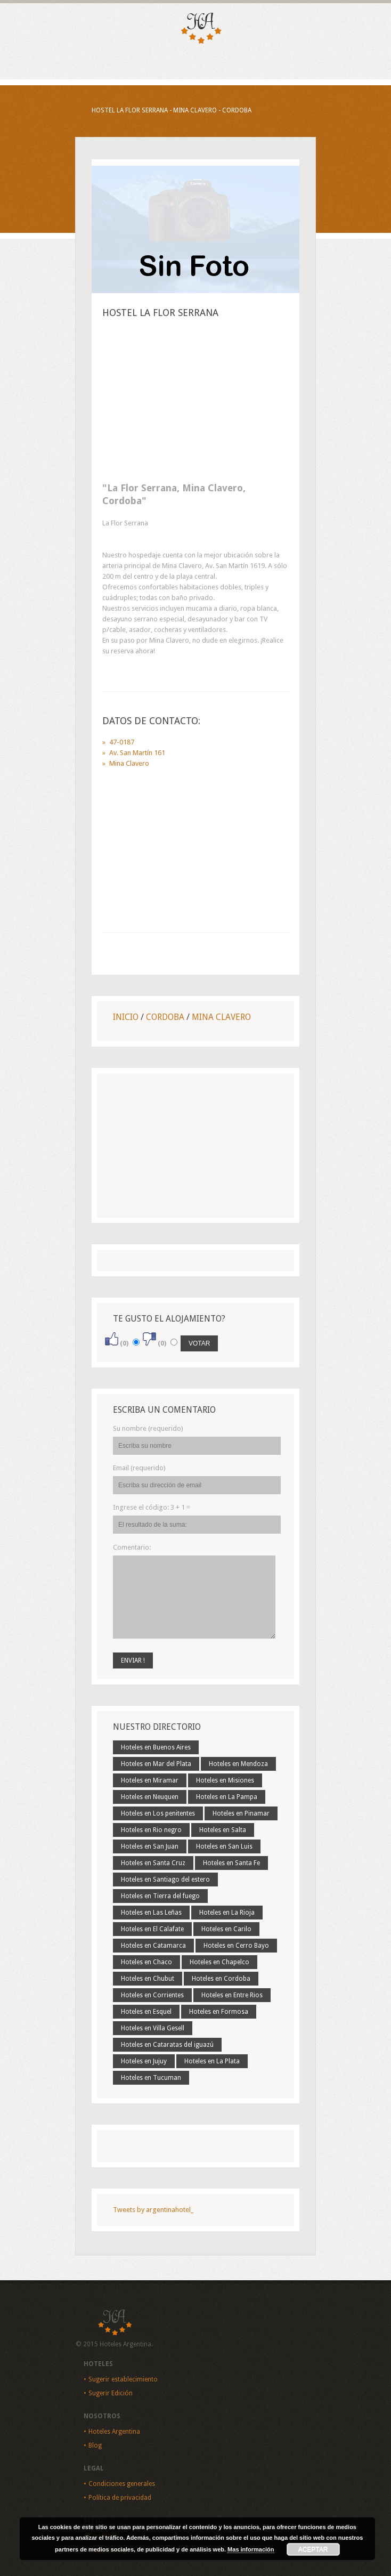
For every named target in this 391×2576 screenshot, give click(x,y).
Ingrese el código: (151, 1507)
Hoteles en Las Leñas (151, 1912)
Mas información (250, 2549)
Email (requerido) (139, 1468)
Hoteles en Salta (222, 1830)
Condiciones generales (121, 2484)
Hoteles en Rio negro (151, 1830)
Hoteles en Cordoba (221, 1978)
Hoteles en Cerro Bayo (236, 1945)
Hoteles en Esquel (146, 2011)
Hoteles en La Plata (212, 2061)
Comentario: (132, 1547)
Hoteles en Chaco (146, 1962)
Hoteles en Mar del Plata (156, 1764)
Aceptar (313, 2549)
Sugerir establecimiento (123, 2379)
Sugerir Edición (110, 2393)
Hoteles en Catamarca (153, 1945)
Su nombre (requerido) (148, 1428)
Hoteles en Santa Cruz (153, 1863)
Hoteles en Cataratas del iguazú (167, 2044)
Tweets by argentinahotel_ (153, 2210)
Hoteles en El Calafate (152, 1929)
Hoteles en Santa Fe (231, 1863)
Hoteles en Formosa (218, 2011)
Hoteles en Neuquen (149, 1797)
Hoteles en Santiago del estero (165, 1879)
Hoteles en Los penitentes (158, 1813)
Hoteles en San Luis (224, 1846)
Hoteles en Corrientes (152, 1995)
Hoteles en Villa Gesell (152, 2028)
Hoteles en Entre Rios (232, 1995)
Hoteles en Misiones (225, 1780)
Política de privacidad (119, 2497)
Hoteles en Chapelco (219, 1962)
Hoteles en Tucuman (151, 2077)
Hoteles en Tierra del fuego (160, 1896)
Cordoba (165, 1017)
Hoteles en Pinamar (241, 1813)
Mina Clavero (221, 1017)
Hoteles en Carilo (226, 1929)
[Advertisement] (195, 403)
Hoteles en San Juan (149, 1846)
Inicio (126, 1017)
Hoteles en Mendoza (238, 1764)
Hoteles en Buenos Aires (156, 1747)
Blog (95, 2445)
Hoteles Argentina (114, 2431)
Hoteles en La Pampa (226, 1797)
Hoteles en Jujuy (144, 2061)
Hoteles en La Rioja (227, 1912)
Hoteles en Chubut (147, 1978)
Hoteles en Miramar (149, 1780)
